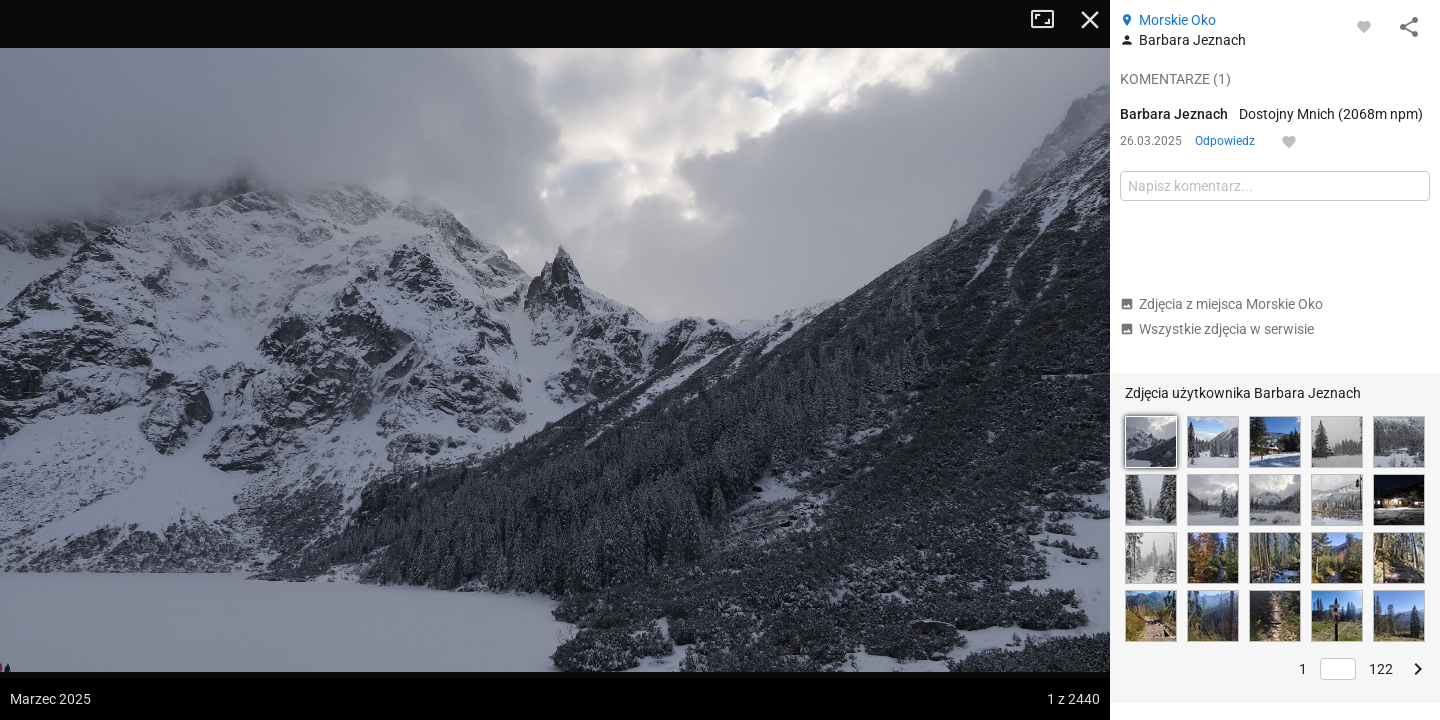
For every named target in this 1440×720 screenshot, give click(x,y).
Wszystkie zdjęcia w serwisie (1217, 329)
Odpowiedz (1225, 141)
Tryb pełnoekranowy (1050, 20)
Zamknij (1090, 20)
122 (1381, 669)
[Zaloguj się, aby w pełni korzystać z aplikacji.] (1364, 26)
